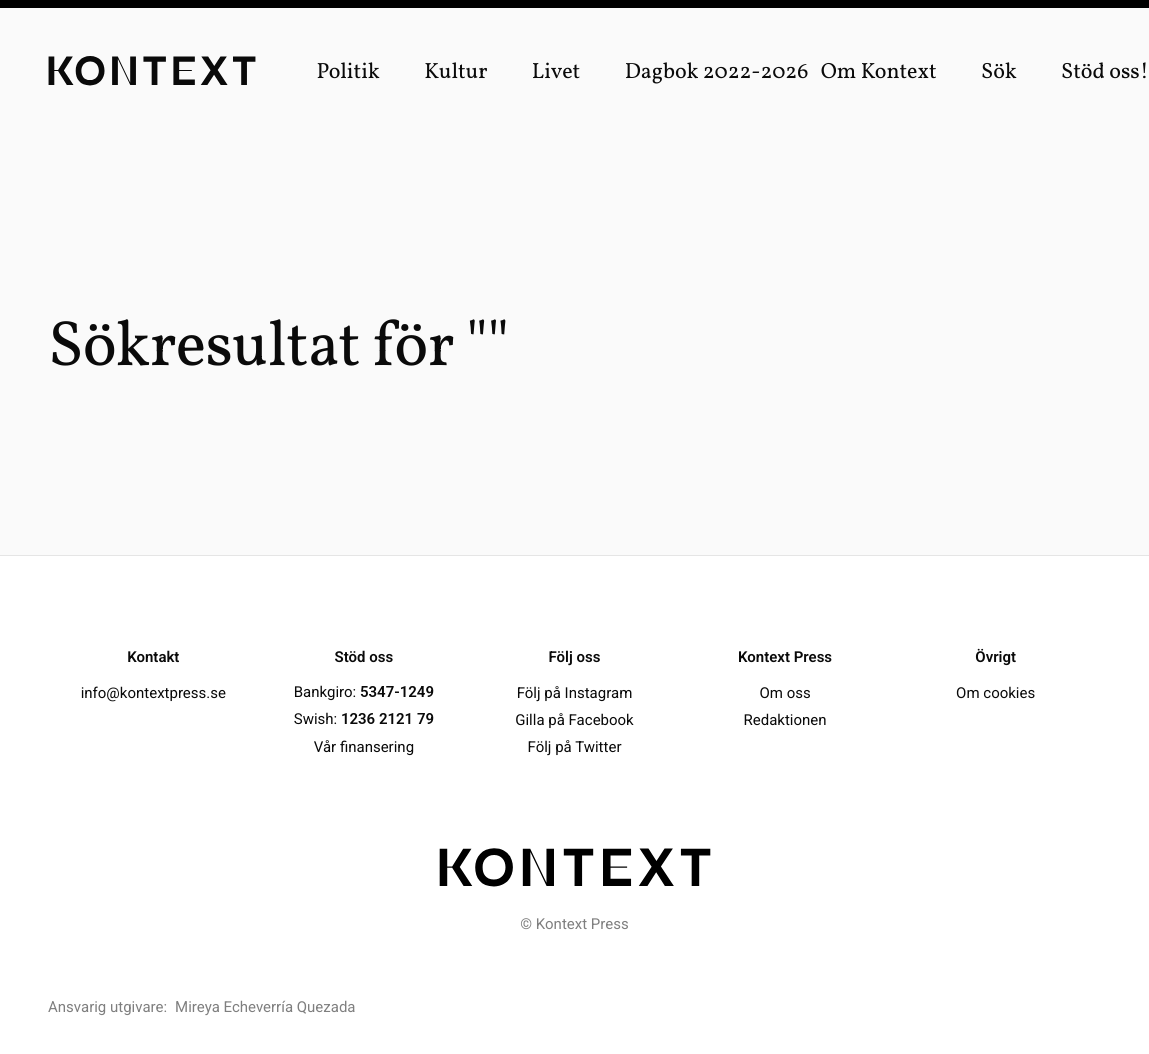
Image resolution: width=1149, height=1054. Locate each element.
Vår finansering (364, 746)
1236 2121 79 (387, 719)
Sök (999, 72)
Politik (347, 72)
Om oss (784, 692)
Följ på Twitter (575, 746)
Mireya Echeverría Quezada (265, 1007)
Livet (556, 72)
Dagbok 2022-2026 (717, 72)
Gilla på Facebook (574, 719)
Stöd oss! (1105, 72)
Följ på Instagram (575, 692)
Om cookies (995, 692)
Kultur (455, 72)
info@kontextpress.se (153, 692)
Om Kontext (879, 72)
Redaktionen (785, 719)
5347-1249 (397, 692)
